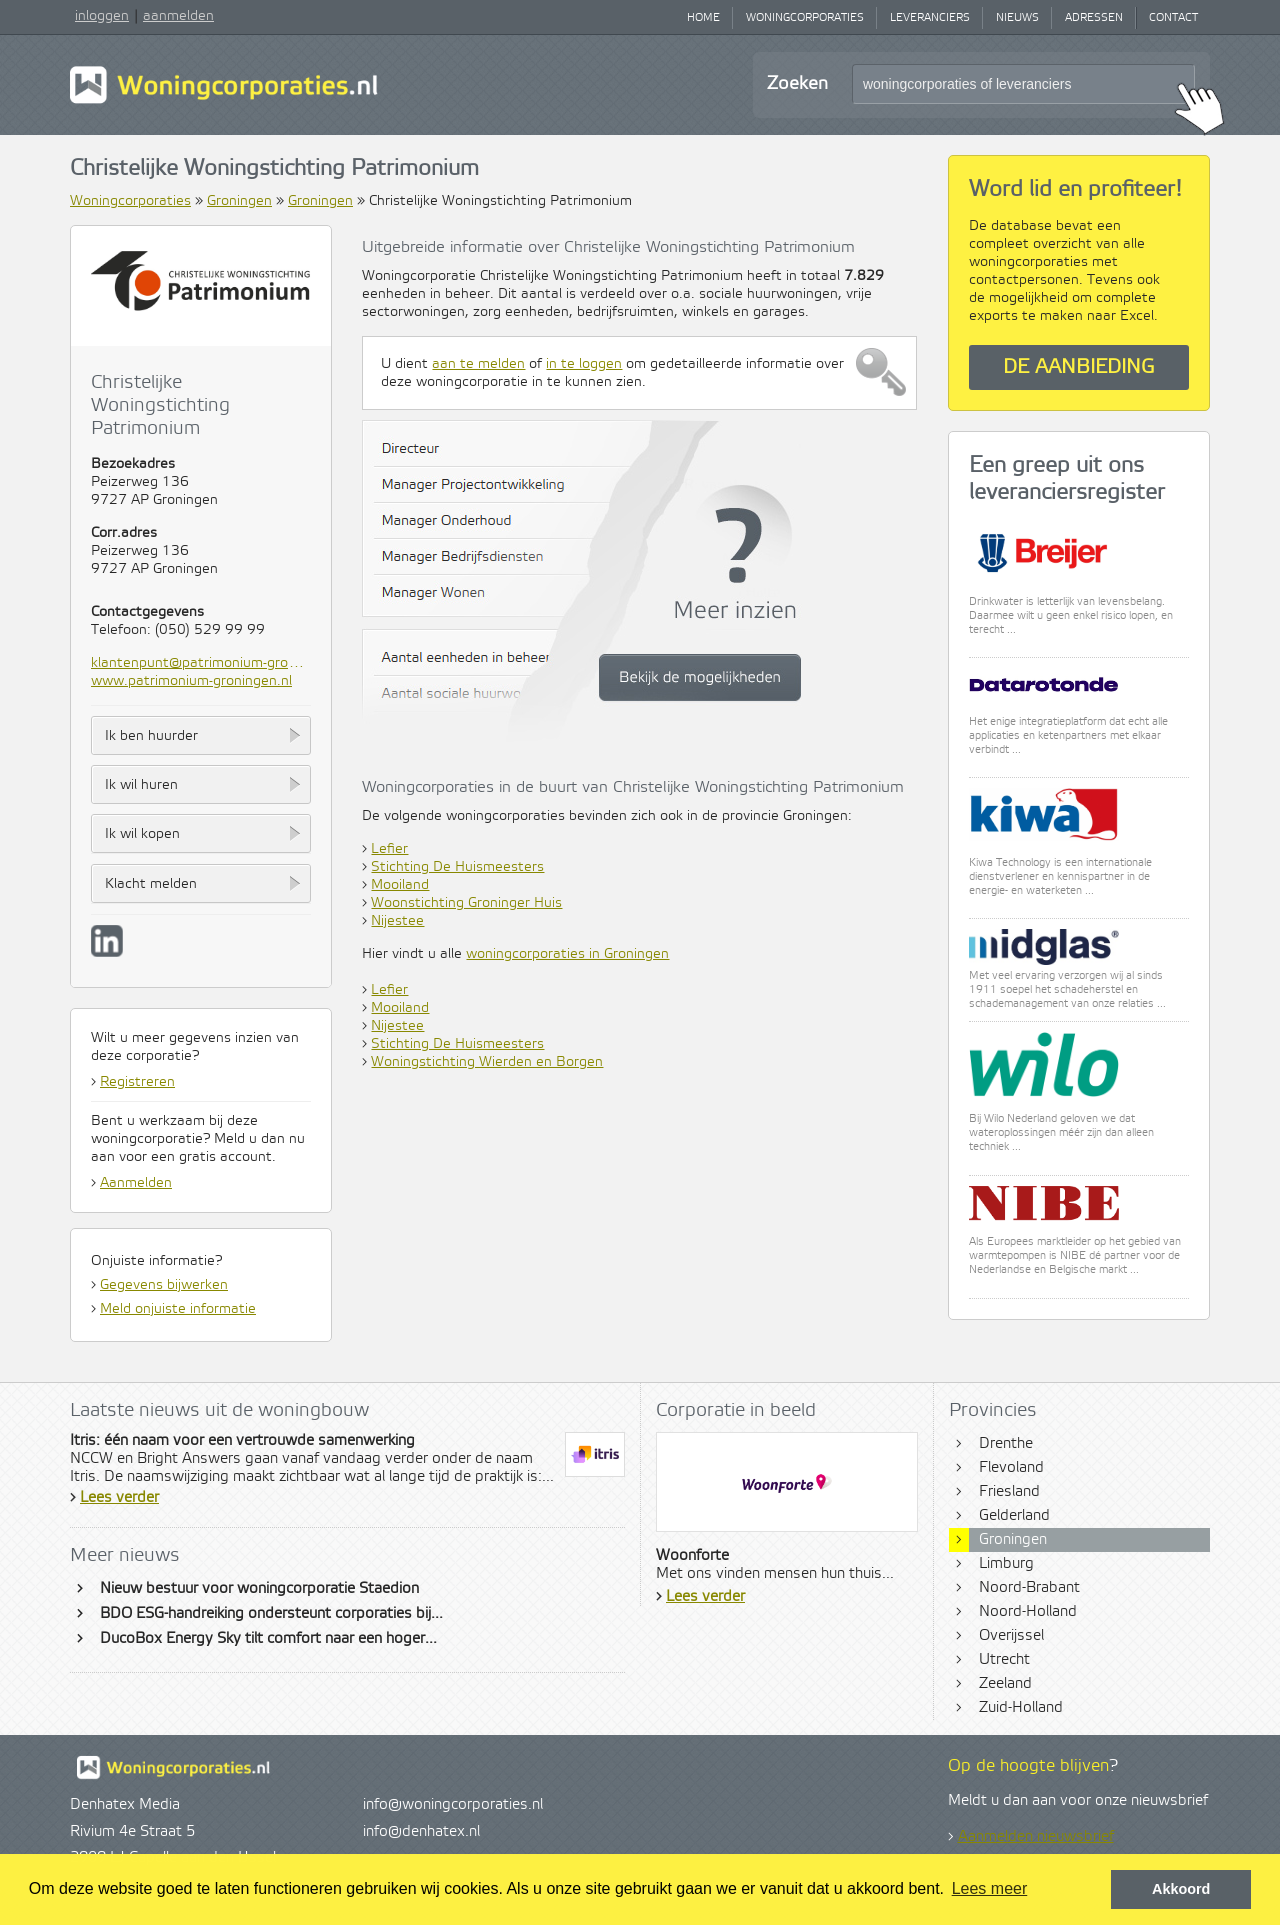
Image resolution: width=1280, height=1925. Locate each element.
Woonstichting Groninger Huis (466, 903)
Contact (1173, 18)
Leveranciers (930, 18)
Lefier (389, 849)
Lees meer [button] (990, 1888)
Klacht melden (151, 884)
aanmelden (178, 16)
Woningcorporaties (805, 18)
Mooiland (400, 885)
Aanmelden (136, 1183)
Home (703, 18)
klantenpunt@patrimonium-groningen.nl (201, 663)
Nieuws (1017, 18)
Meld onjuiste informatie (178, 1309)
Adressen (1094, 18)
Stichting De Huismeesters (457, 867)
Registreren (137, 1082)
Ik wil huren (141, 785)
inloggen (102, 16)
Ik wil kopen (142, 834)
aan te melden (478, 364)
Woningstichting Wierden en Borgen (487, 1062)
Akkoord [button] (1181, 1889)
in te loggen (584, 364)
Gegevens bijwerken (164, 1285)
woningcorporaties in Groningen (567, 954)
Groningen (239, 201)
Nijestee (397, 921)
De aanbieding (1079, 367)
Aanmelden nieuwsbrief (1036, 1837)
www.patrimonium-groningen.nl (191, 681)
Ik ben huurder (151, 736)
